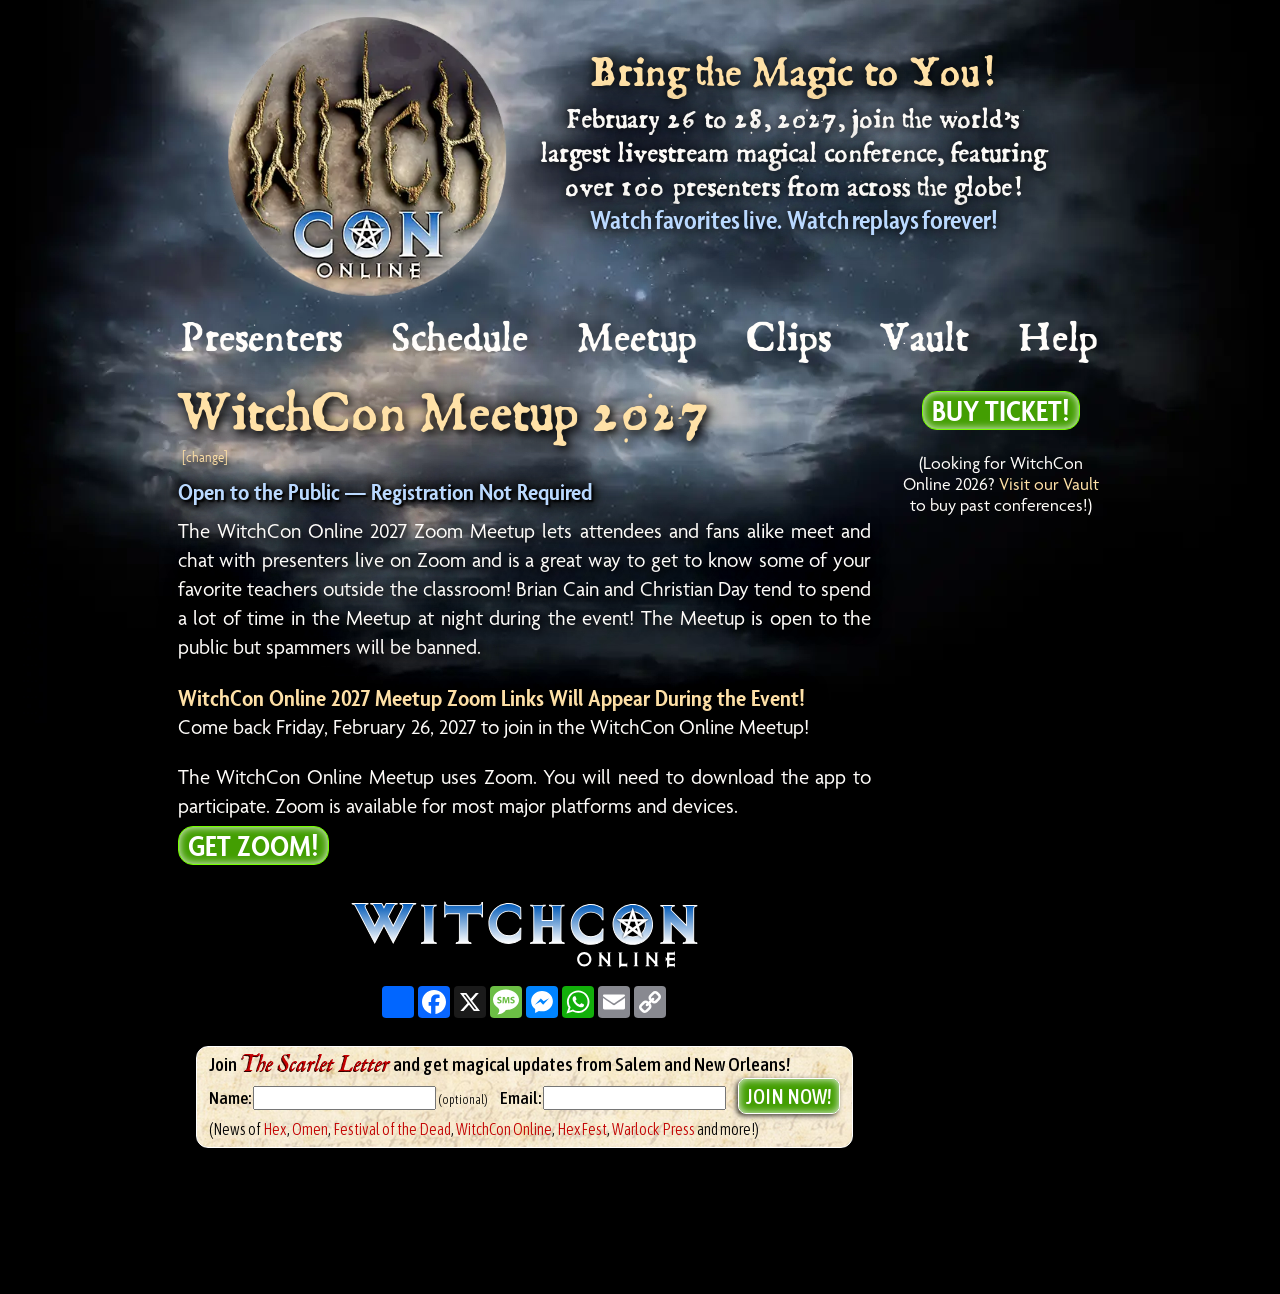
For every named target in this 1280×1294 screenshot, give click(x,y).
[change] (205, 456)
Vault (926, 339)
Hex (275, 1129)
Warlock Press (653, 1129)
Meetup (638, 339)
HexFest (582, 1129)
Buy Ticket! (1001, 410)
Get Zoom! (253, 845)
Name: (230, 1098)
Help (1059, 339)
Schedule (461, 339)
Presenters (262, 339)
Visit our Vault (1049, 484)
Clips (790, 339)
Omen (310, 1129)
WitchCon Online (504, 1129)
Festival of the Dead (392, 1129)
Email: (521, 1098)
